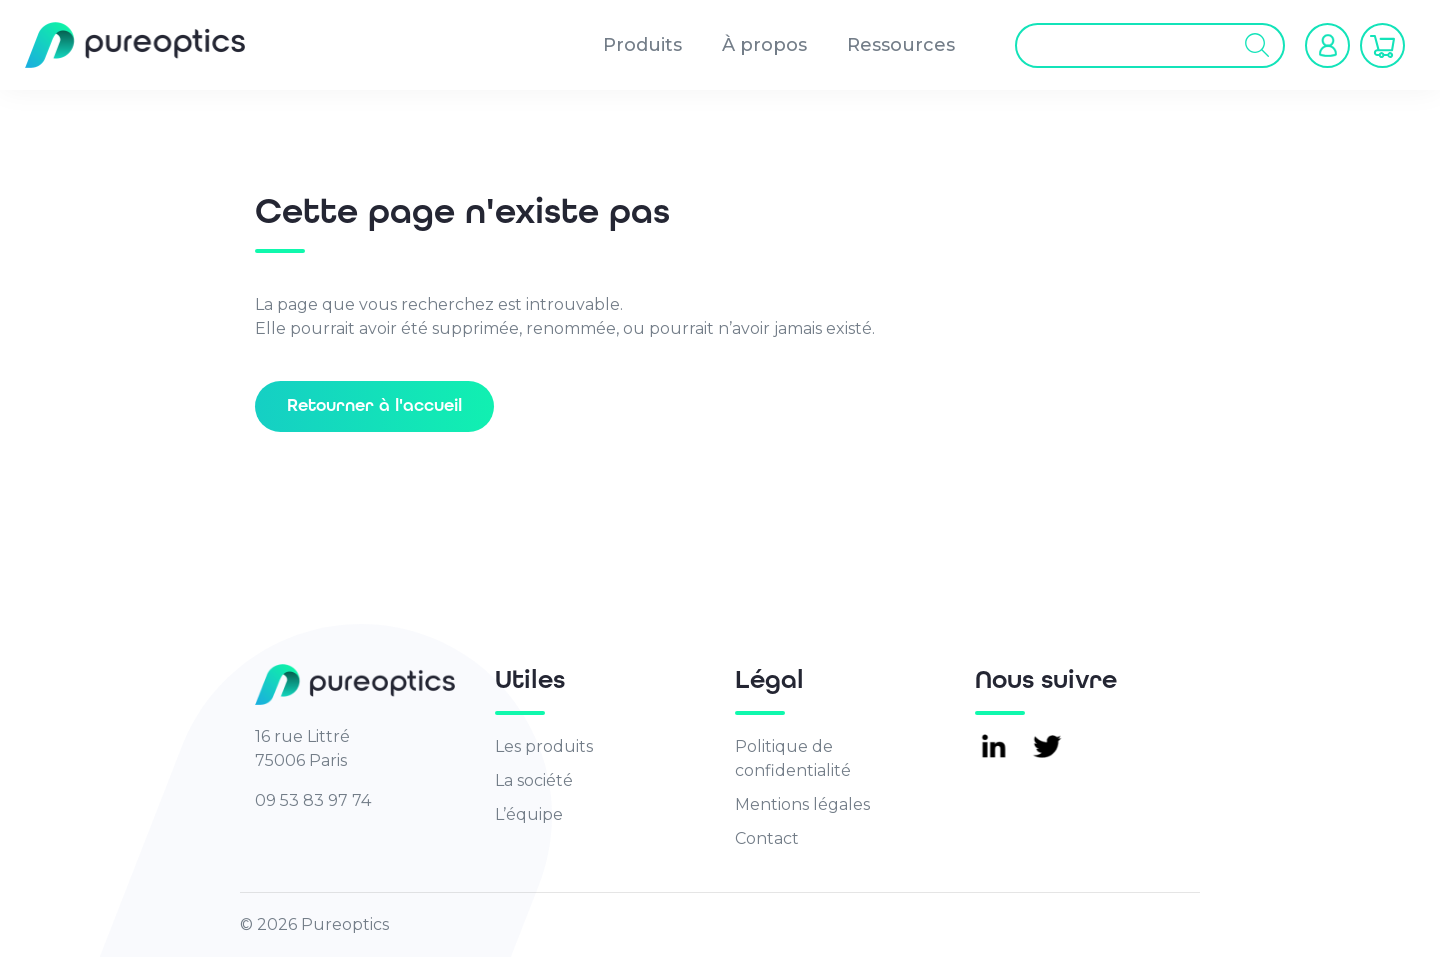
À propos (764, 45)
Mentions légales (802, 804)
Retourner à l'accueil (374, 405)
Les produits (544, 746)
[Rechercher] (1257, 45)
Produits (642, 45)
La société (534, 780)
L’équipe (529, 814)
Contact (767, 838)
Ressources (901, 45)
